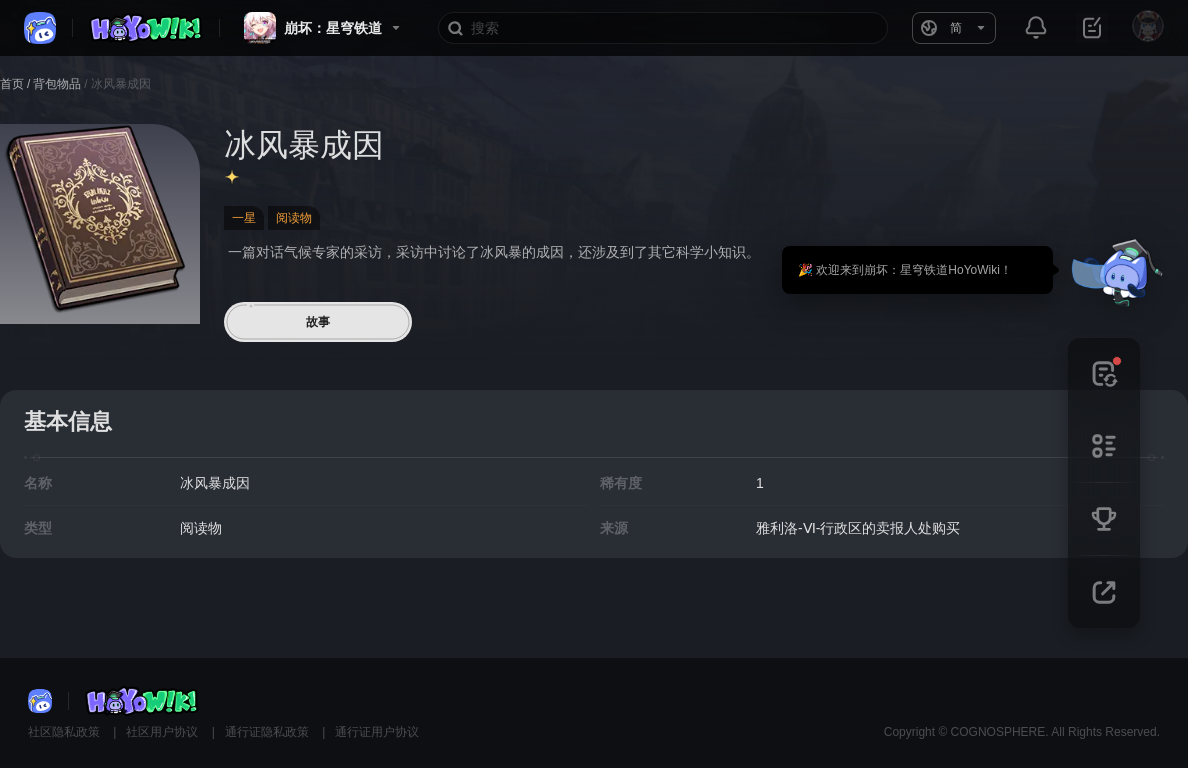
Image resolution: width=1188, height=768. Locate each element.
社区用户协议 (163, 732)
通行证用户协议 (377, 732)
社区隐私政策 (65, 732)
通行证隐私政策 (268, 732)
